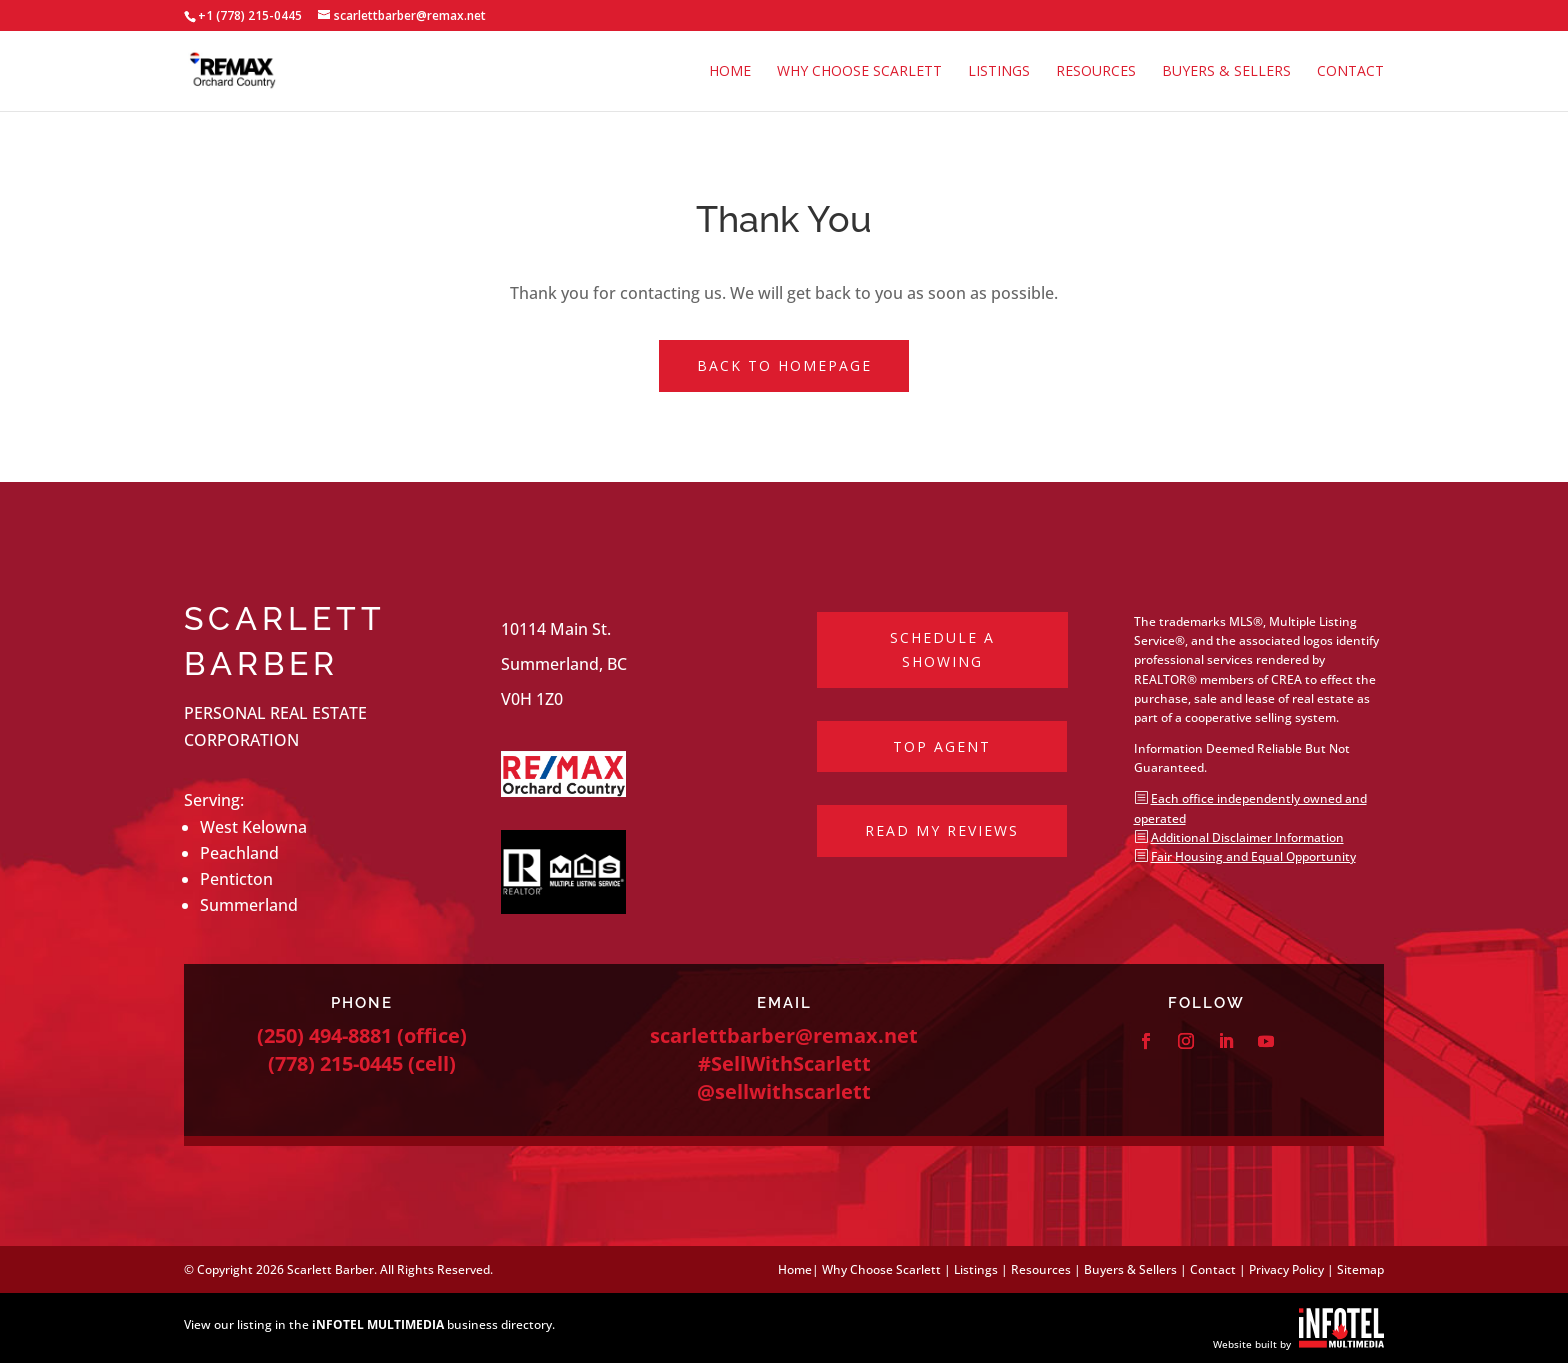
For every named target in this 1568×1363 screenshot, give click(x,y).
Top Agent (942, 746)
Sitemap (1360, 1269)
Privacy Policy (1286, 1269)
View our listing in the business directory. (369, 1324)
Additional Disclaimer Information (1247, 837)
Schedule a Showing (942, 649)
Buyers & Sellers (1226, 72)
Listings (999, 72)
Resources (1096, 72)
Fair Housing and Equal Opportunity (1253, 856)
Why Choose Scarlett (859, 72)
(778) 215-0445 (335, 1063)
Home (730, 72)
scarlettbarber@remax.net (784, 1035)
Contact (1350, 72)
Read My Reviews (942, 830)
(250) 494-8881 (324, 1035)
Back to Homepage (784, 365)
